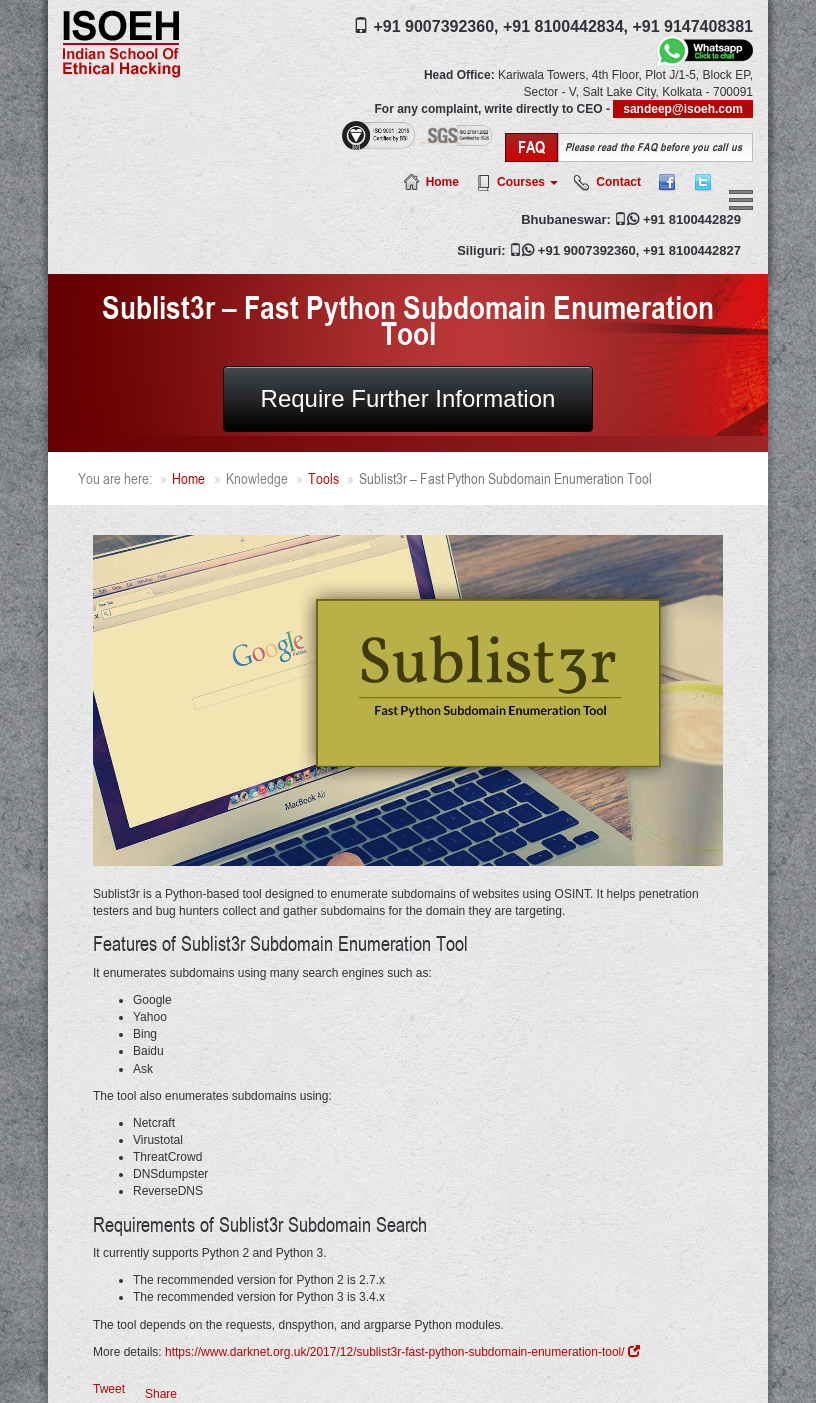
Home (442, 182)
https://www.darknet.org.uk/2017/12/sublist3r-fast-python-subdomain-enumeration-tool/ (402, 1352)
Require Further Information (408, 398)
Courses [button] (527, 182)
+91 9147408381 (692, 26)
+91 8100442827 (692, 250)
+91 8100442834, (565, 26)
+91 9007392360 (587, 250)
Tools (323, 478)
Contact (618, 182)
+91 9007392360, (435, 26)
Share (161, 1394)
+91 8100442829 (692, 219)
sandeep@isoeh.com (683, 109)
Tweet (109, 1389)
